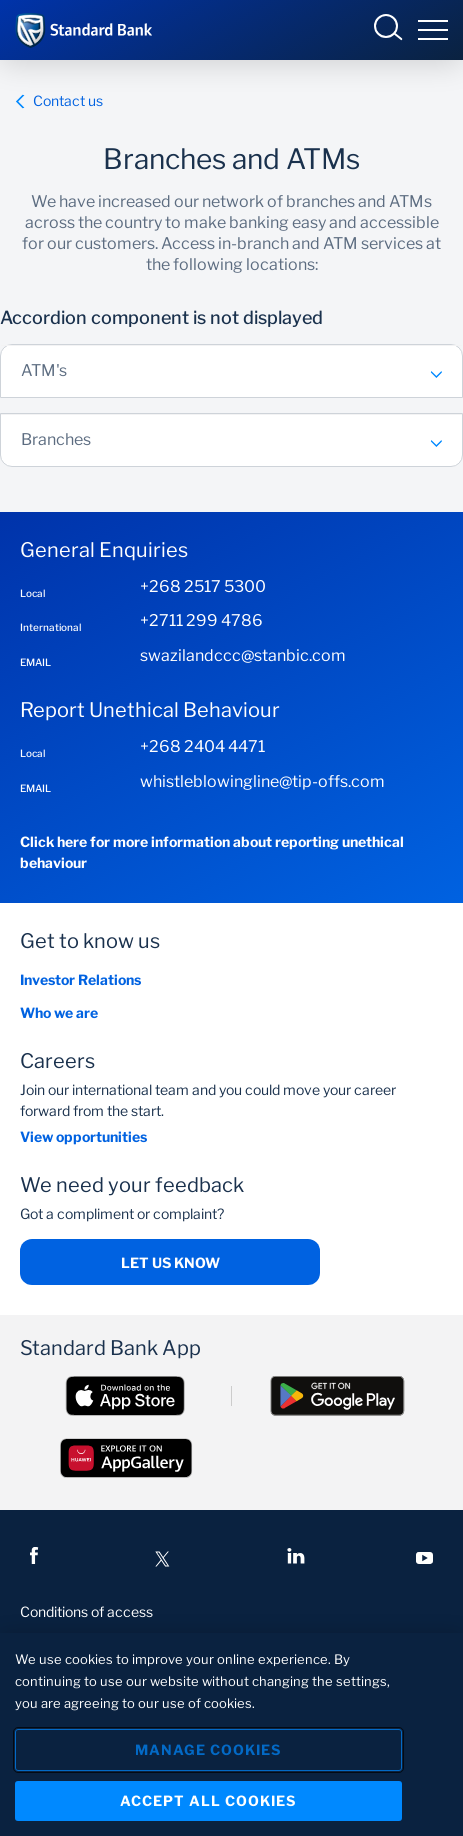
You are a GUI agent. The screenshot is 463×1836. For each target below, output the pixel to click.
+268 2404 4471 (202, 746)
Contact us (59, 100)
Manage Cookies (208, 1749)
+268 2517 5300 (203, 586)
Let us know (170, 1262)
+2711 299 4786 (201, 620)
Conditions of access (86, 1611)
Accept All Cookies (208, 1800)
